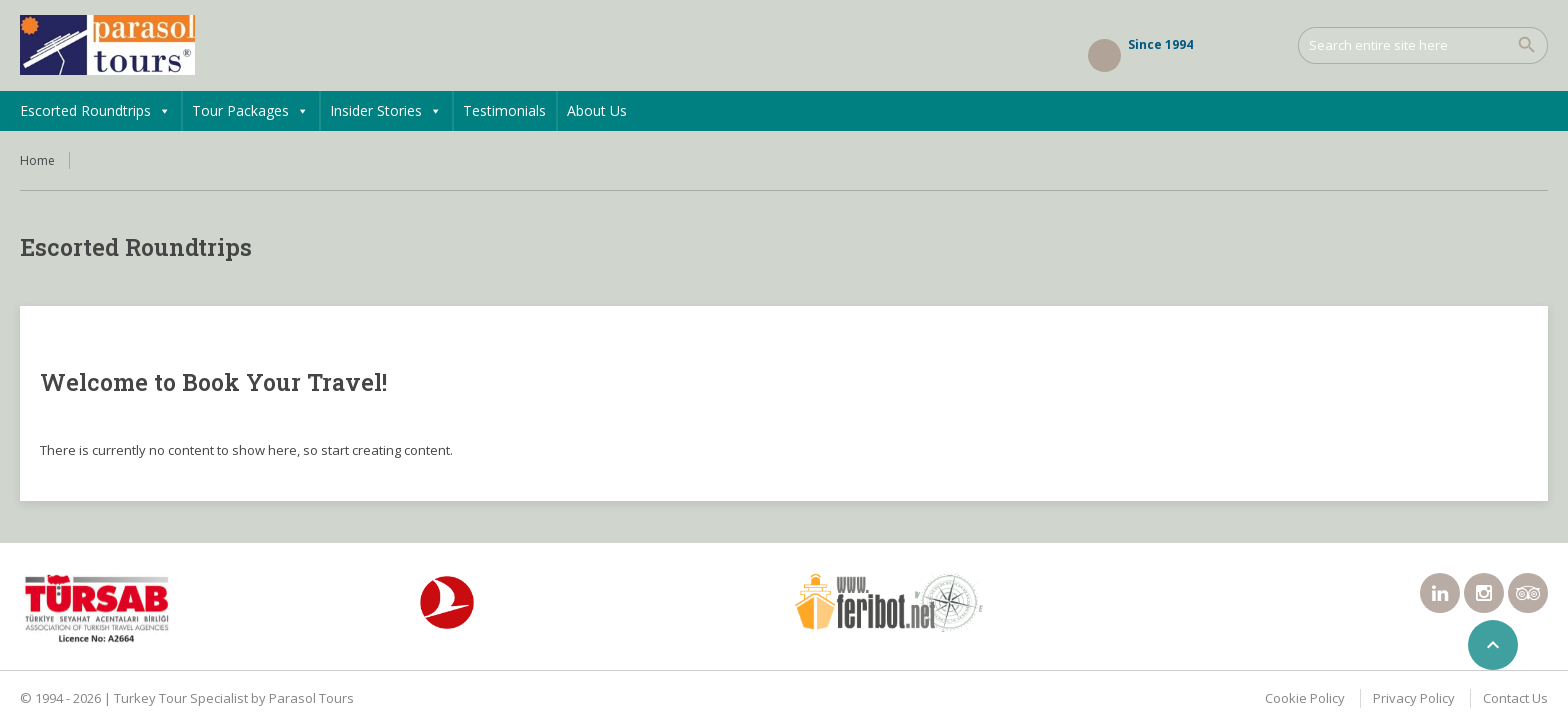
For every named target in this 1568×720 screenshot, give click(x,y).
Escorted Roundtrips (95, 111)
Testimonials (504, 110)
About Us (597, 110)
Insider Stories (386, 111)
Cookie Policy (1305, 698)
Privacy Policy (1414, 698)
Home (37, 160)
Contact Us (1515, 698)
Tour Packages (250, 111)
